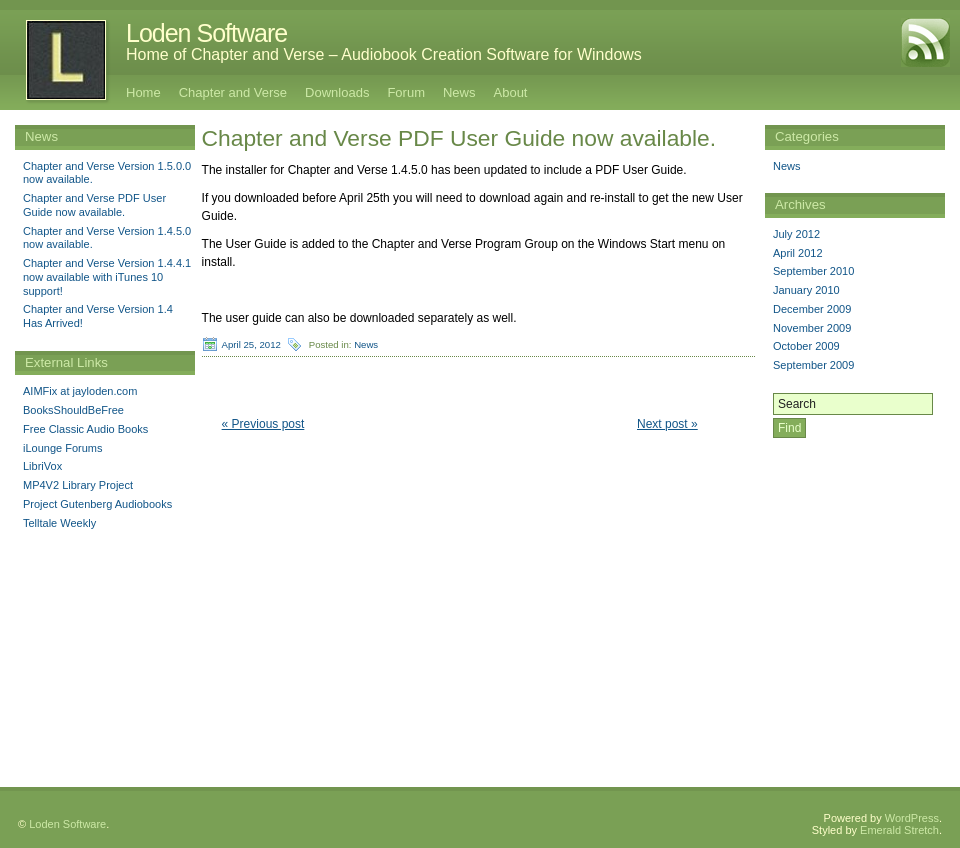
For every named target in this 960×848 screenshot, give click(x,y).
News (459, 92)
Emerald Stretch (899, 815)
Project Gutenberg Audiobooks (97, 504)
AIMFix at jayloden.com (80, 391)
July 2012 (796, 234)
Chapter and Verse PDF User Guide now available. (94, 205)
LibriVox (42, 466)
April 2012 (798, 253)
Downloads (337, 92)
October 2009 (806, 346)
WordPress (912, 803)
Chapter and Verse (233, 92)
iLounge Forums (63, 448)
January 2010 (806, 290)
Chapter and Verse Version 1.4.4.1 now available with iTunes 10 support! (107, 277)
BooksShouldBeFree (73, 410)
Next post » (667, 424)
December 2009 (812, 309)
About (511, 92)
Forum (406, 92)
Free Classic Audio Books (85, 429)
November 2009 (812, 328)
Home (143, 92)
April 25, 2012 (251, 344)
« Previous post (263, 424)
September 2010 (813, 271)
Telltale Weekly (59, 523)
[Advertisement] (105, 673)
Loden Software (206, 33)
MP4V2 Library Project (78, 485)
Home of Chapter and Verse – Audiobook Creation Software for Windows (384, 54)
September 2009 (813, 365)
